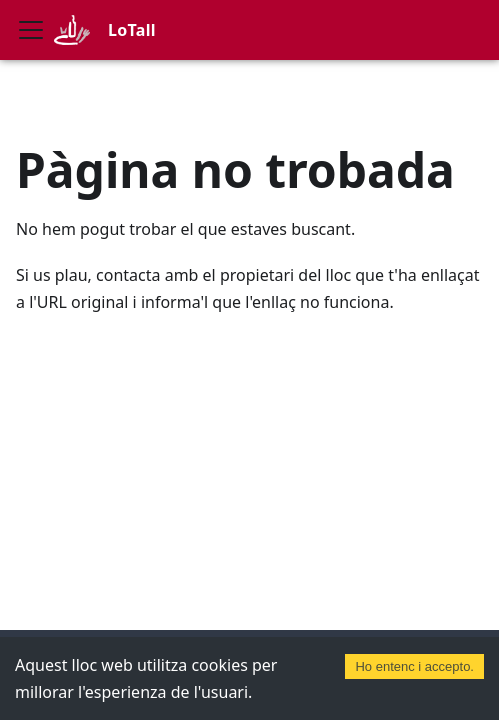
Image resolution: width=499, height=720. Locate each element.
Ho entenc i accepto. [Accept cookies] (414, 666)
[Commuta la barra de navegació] (31, 30)
